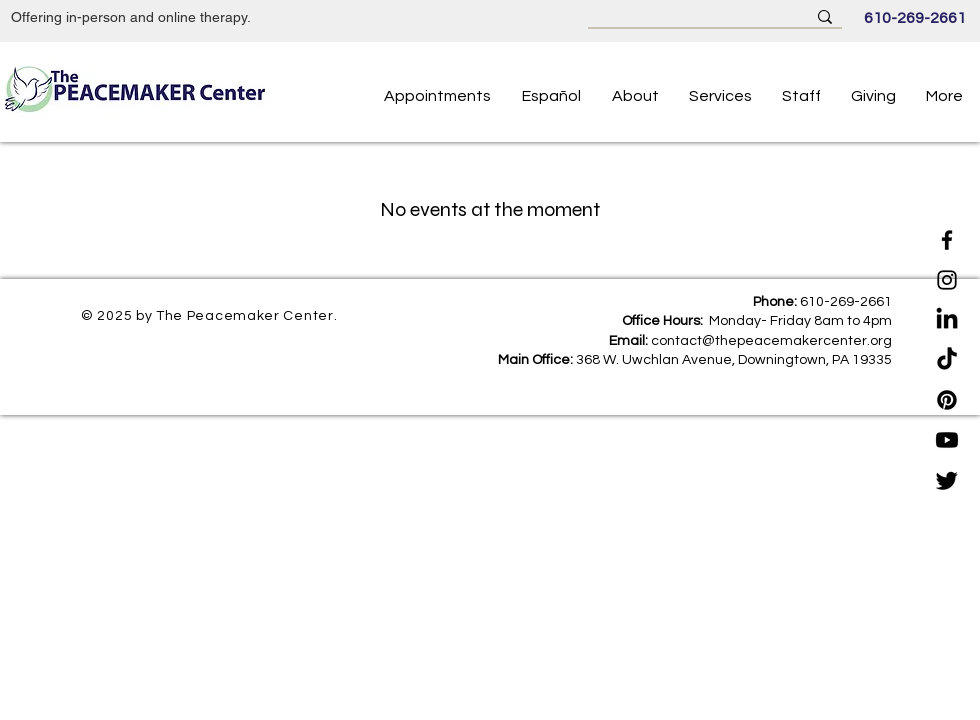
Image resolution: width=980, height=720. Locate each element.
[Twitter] (947, 480)
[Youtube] (947, 440)
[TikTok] (947, 360)
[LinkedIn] (947, 320)
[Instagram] (947, 280)
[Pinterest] (947, 400)
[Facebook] (947, 240)
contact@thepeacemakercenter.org (771, 341)
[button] (801, 96)
